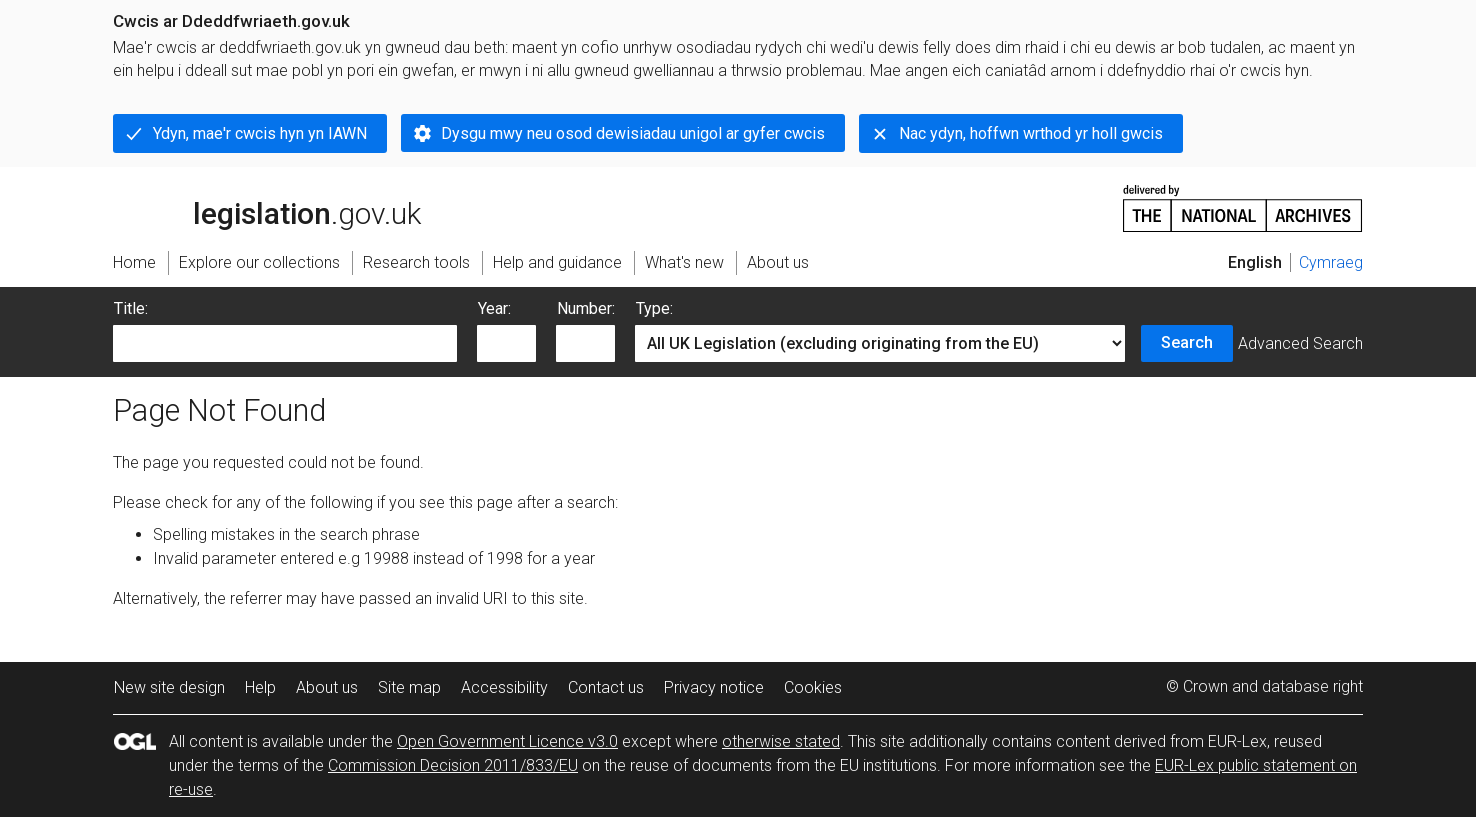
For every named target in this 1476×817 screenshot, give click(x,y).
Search (1187, 342)
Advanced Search (1300, 343)
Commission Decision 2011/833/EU (453, 765)
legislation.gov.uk (267, 207)
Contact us (606, 687)
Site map (409, 687)
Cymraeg (1331, 262)
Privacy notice (714, 687)
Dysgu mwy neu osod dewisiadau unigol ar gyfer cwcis (633, 133)
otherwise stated (781, 741)
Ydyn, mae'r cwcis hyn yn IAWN (260, 133)
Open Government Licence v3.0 (507, 741)
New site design (169, 687)
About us (327, 687)
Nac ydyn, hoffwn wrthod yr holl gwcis (1031, 133)
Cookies (813, 687)
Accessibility (504, 687)
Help (260, 687)
